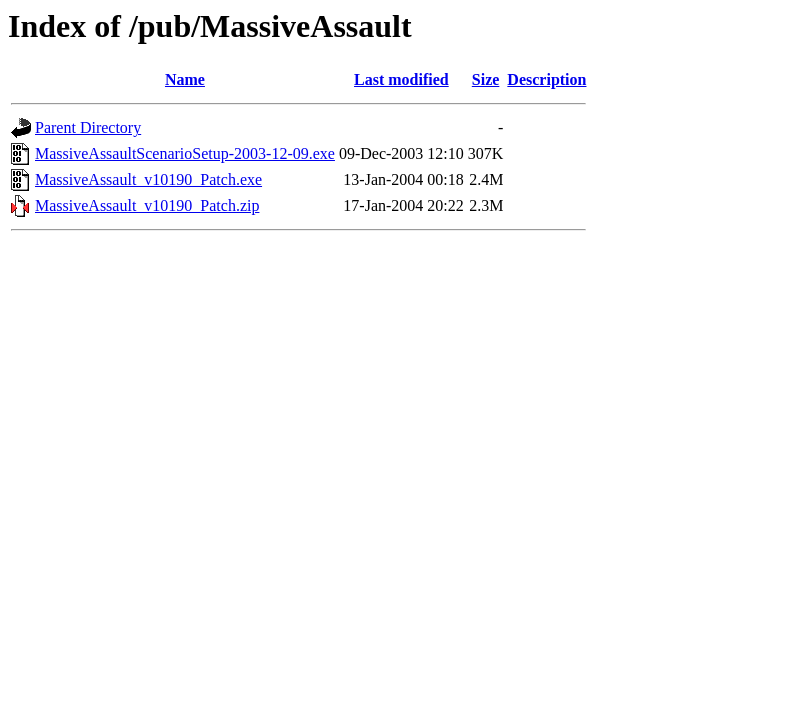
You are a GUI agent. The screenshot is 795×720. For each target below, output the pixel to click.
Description (546, 79)
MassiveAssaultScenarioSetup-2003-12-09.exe (185, 153)
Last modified (401, 79)
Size (486, 79)
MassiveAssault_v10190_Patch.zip (147, 205)
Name (185, 79)
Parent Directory (88, 127)
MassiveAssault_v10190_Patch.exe (148, 179)
